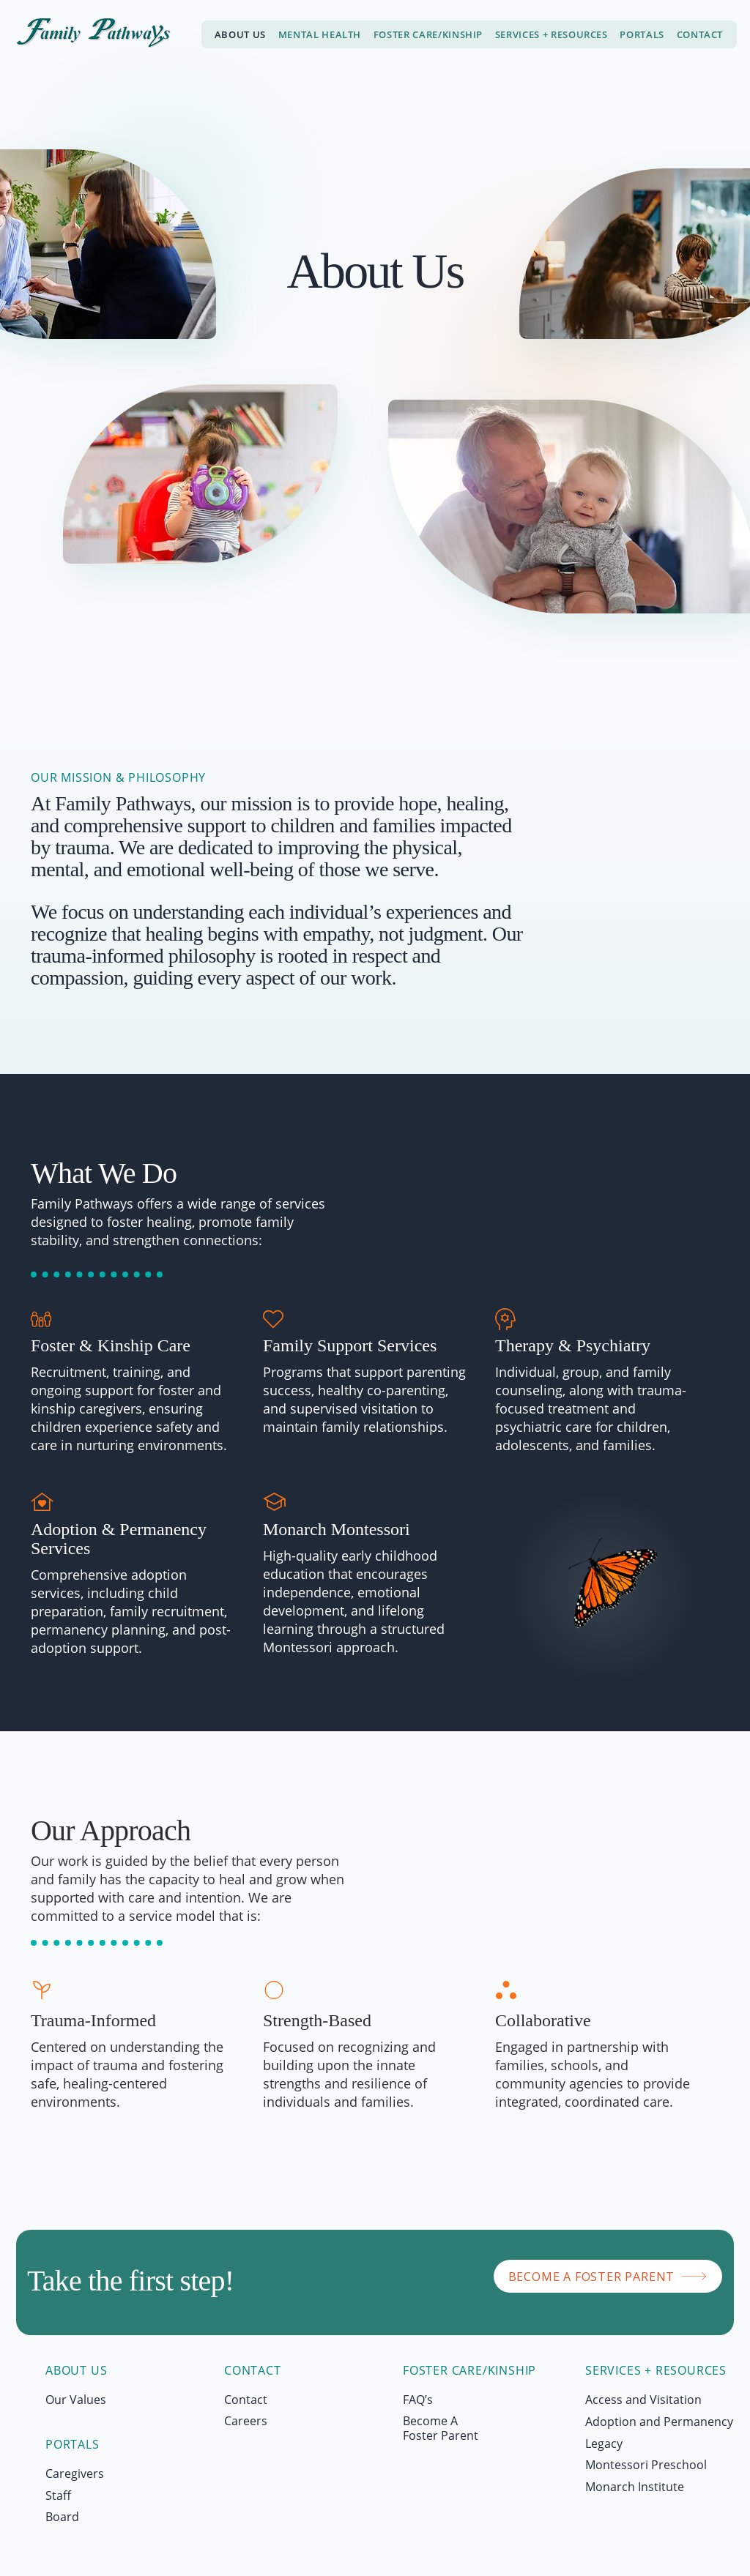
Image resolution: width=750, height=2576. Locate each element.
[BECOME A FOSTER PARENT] (608, 2276)
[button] (551, 34)
